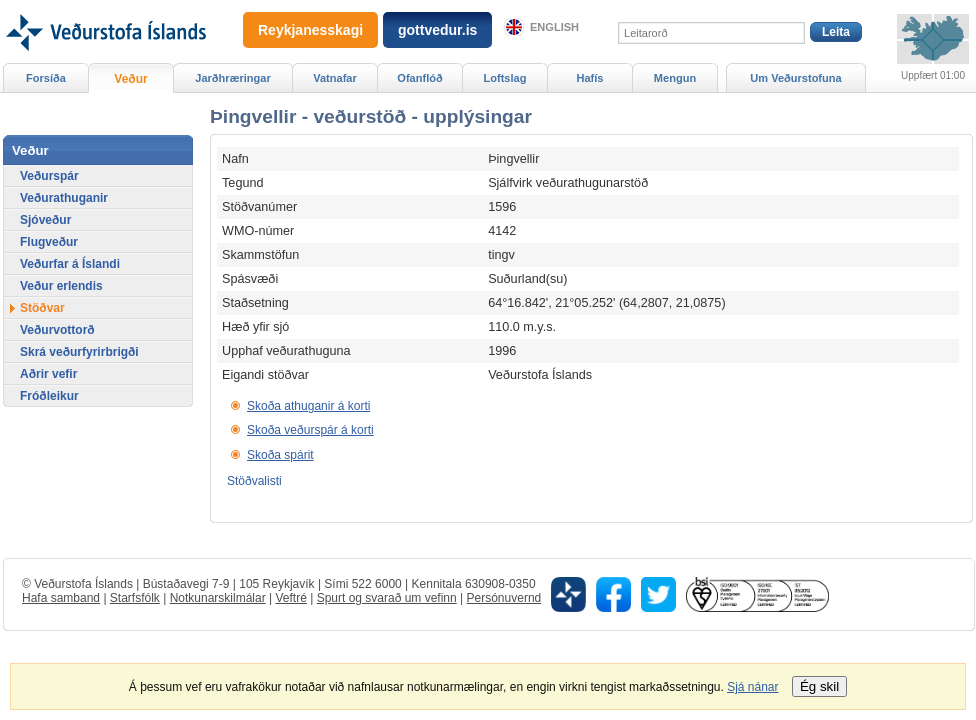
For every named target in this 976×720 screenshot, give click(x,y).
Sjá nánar (752, 687)
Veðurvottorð (57, 330)
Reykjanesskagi (310, 30)
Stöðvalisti (254, 481)
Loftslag (505, 78)
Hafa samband (61, 598)
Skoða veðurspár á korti (310, 430)
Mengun (675, 78)
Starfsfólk (135, 598)
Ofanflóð (419, 78)
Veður (130, 79)
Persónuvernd (504, 598)
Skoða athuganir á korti (308, 406)
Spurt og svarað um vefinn (387, 598)
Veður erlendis (61, 286)
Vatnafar (335, 78)
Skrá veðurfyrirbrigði (79, 352)
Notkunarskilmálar (218, 598)
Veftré (290, 598)
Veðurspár (49, 176)
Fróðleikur (49, 396)
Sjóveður (45, 220)
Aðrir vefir (48, 374)
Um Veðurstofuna (795, 78)
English (554, 27)
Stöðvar (42, 308)
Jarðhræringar (232, 78)
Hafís (590, 78)
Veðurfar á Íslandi (70, 264)
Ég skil (819, 686)
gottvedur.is (437, 30)
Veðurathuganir (64, 198)
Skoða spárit (280, 455)
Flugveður (49, 242)
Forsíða (46, 78)
